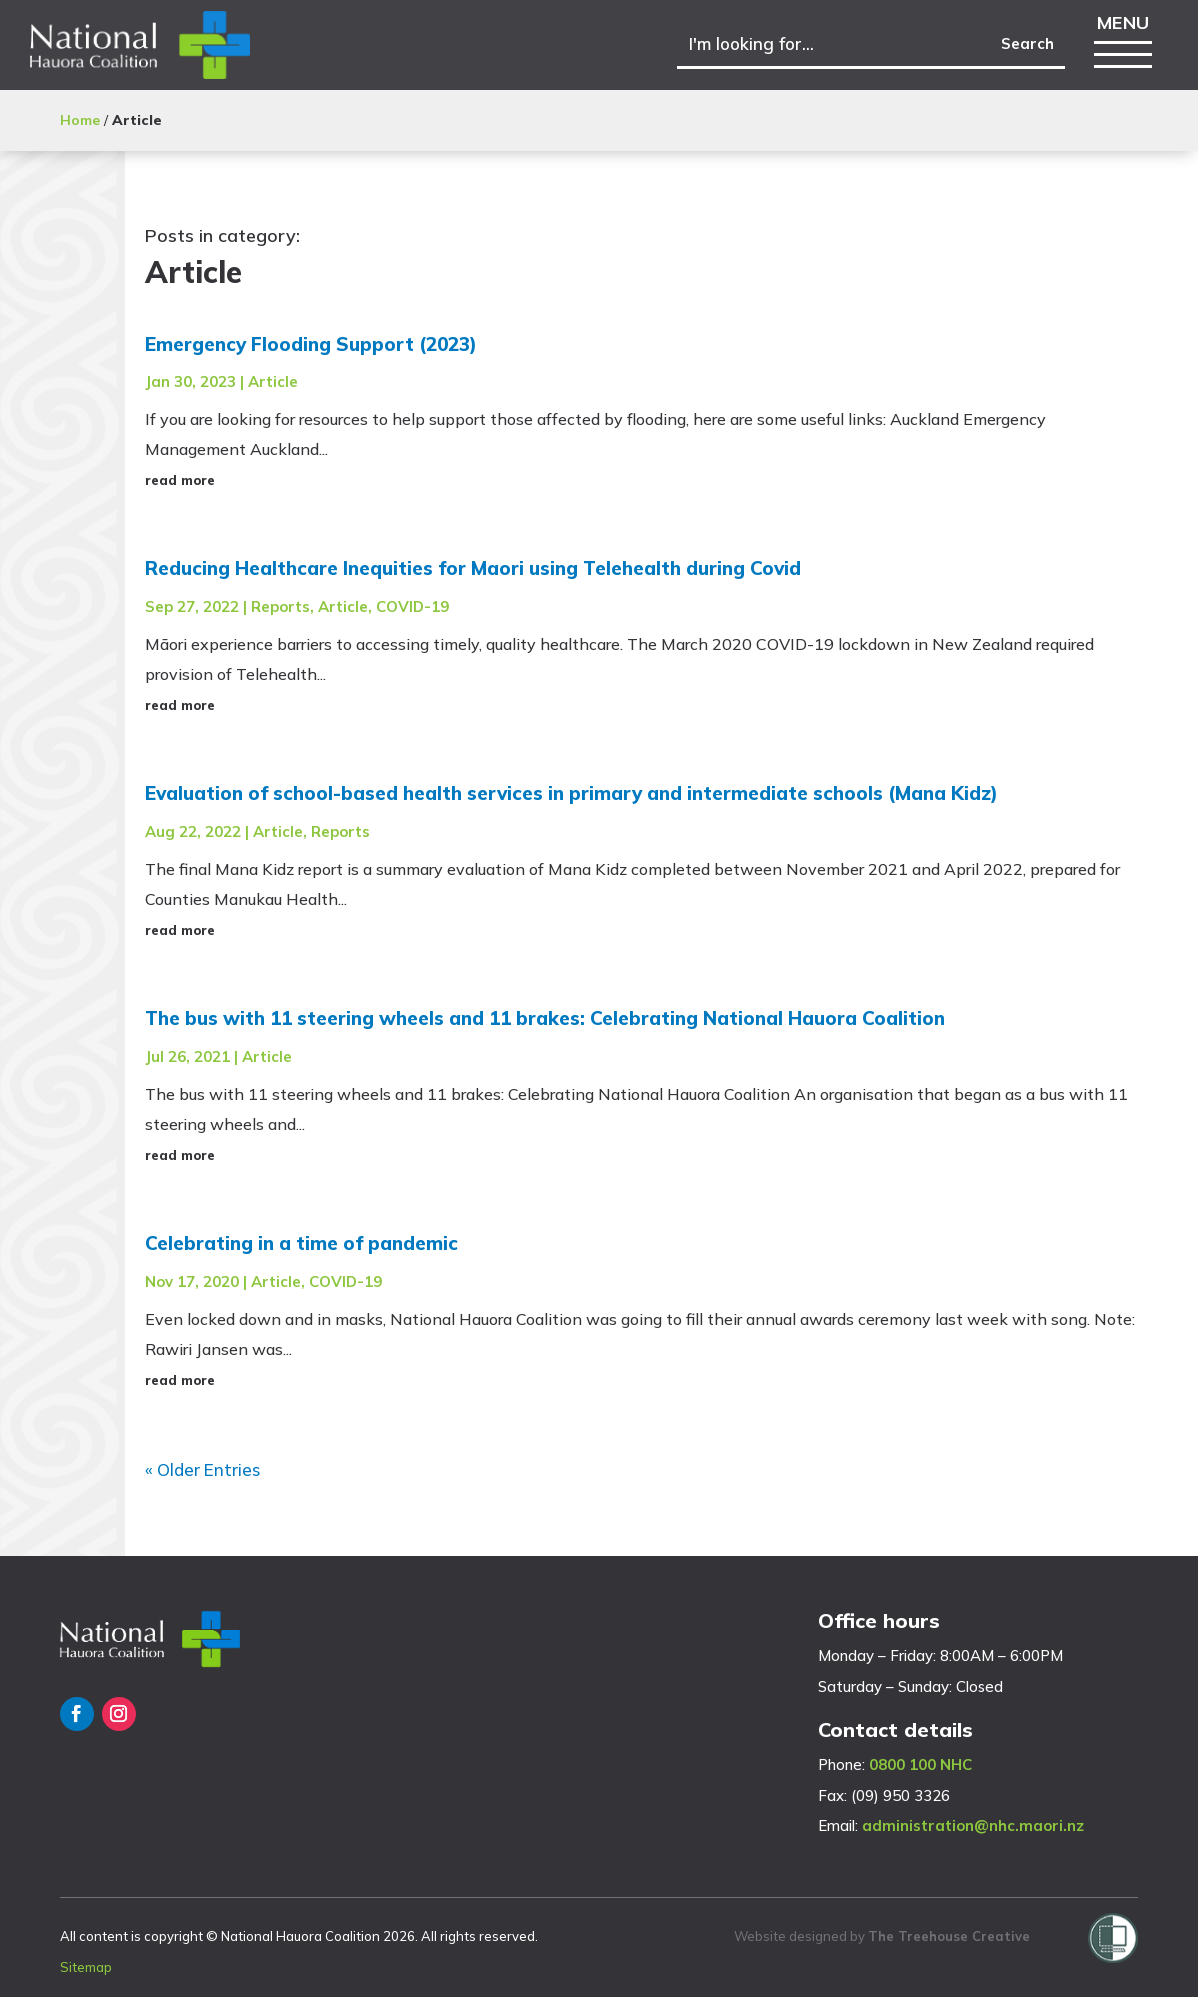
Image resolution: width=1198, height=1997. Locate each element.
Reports (280, 606)
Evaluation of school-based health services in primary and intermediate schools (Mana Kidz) (571, 793)
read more (180, 480)
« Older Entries (202, 1469)
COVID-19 (412, 606)
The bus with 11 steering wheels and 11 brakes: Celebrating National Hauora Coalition (545, 1018)
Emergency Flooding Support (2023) (311, 344)
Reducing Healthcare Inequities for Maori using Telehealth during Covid (473, 568)
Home (80, 120)
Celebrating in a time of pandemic (301, 1243)
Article (273, 381)
